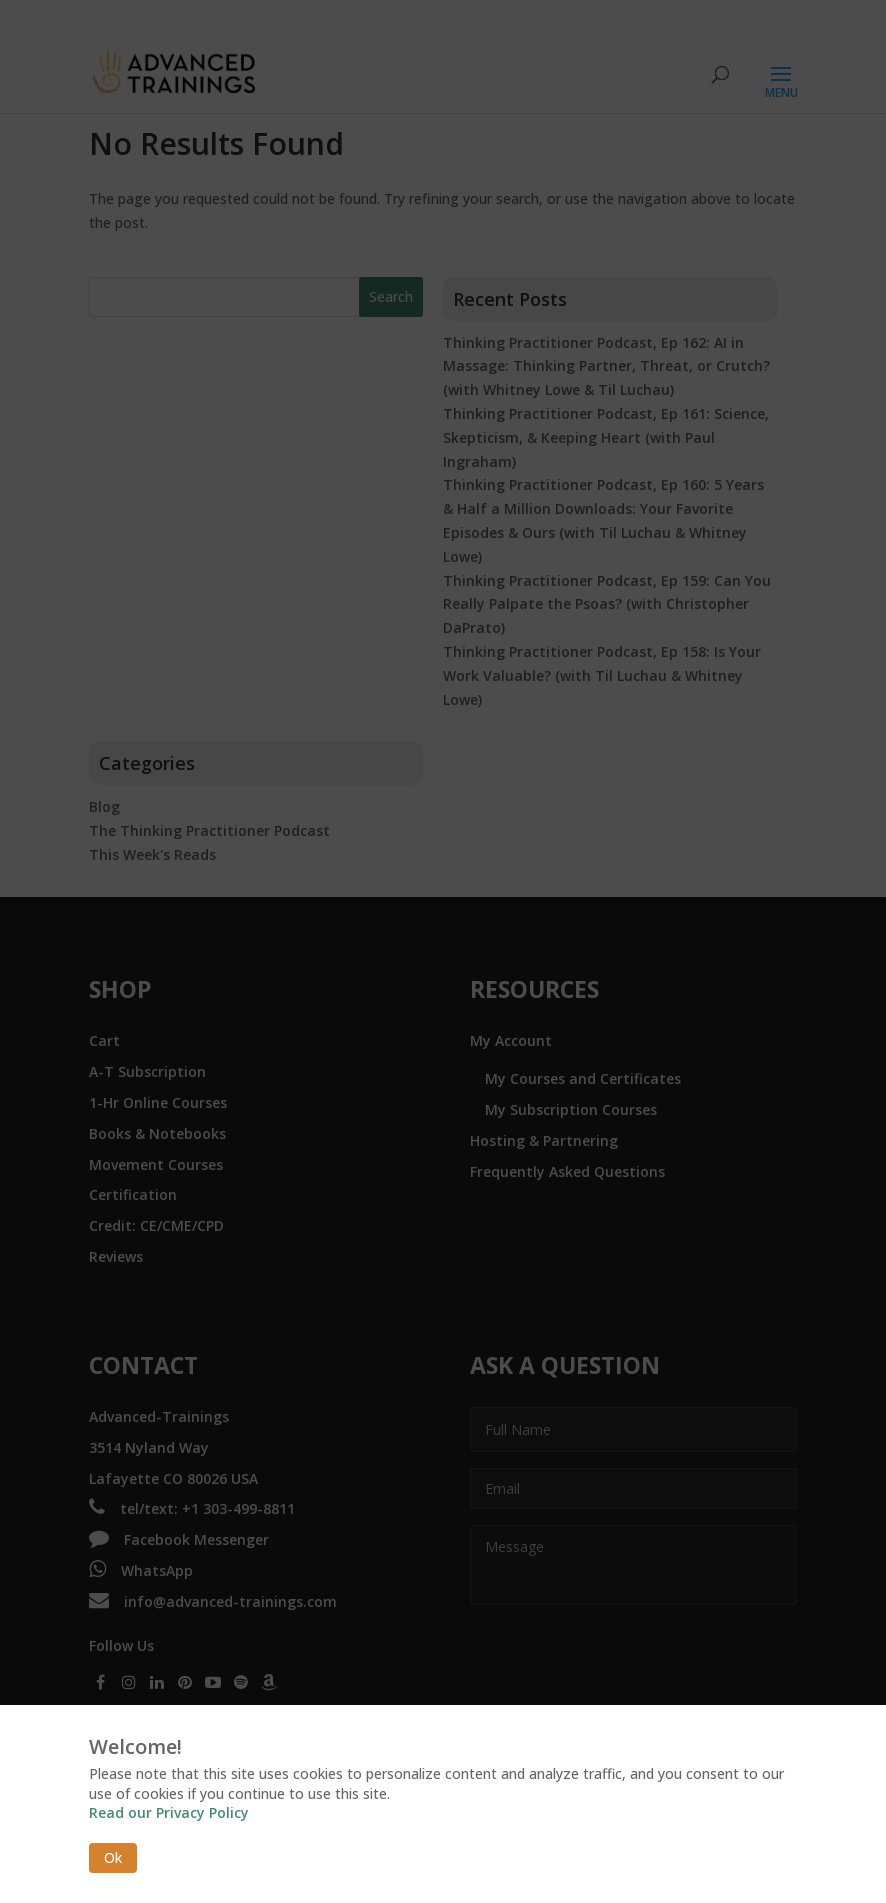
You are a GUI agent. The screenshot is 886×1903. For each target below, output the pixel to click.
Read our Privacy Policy (169, 1812)
